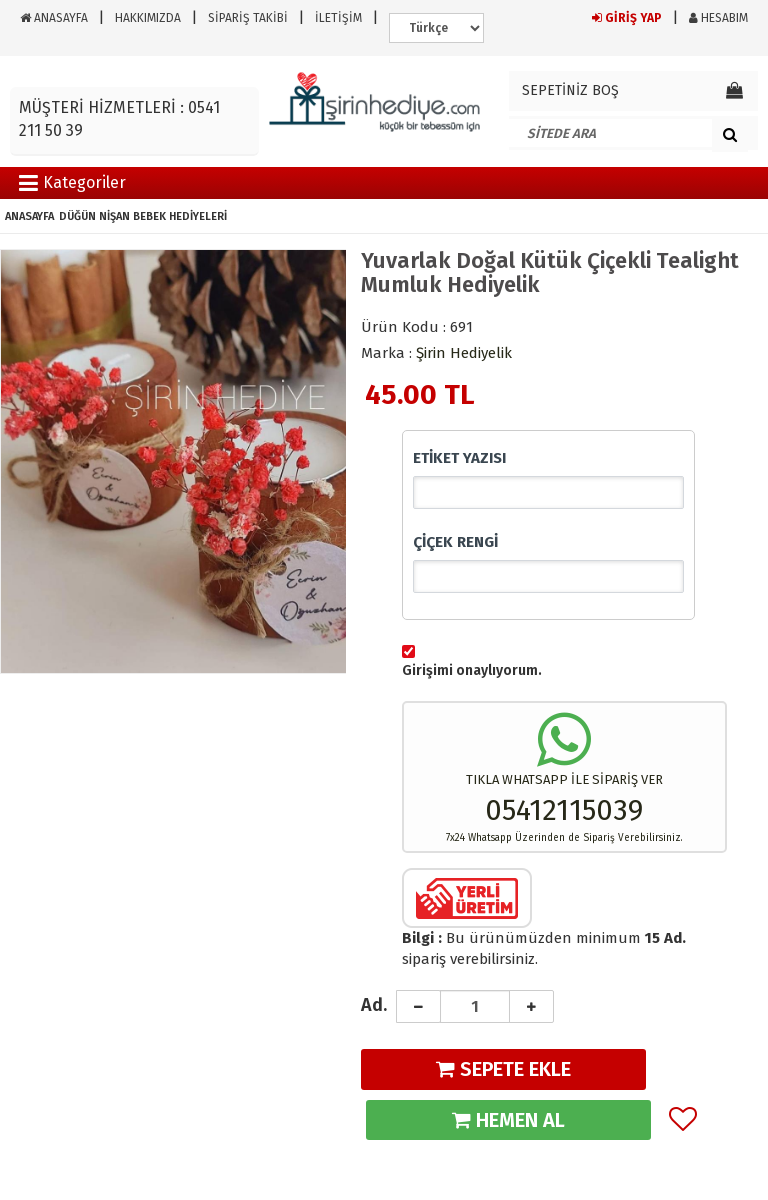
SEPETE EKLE (503, 1069)
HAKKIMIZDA (148, 18)
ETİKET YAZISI (459, 458)
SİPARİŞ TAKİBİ (248, 18)
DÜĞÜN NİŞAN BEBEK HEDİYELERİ (143, 216)
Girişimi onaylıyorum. (472, 670)
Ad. (374, 1005)
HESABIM (718, 18)
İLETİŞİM (338, 18)
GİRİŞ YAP (627, 18)
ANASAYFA (54, 18)
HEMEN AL (508, 1120)
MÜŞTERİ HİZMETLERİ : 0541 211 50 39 (119, 119)
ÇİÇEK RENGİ (455, 542)
